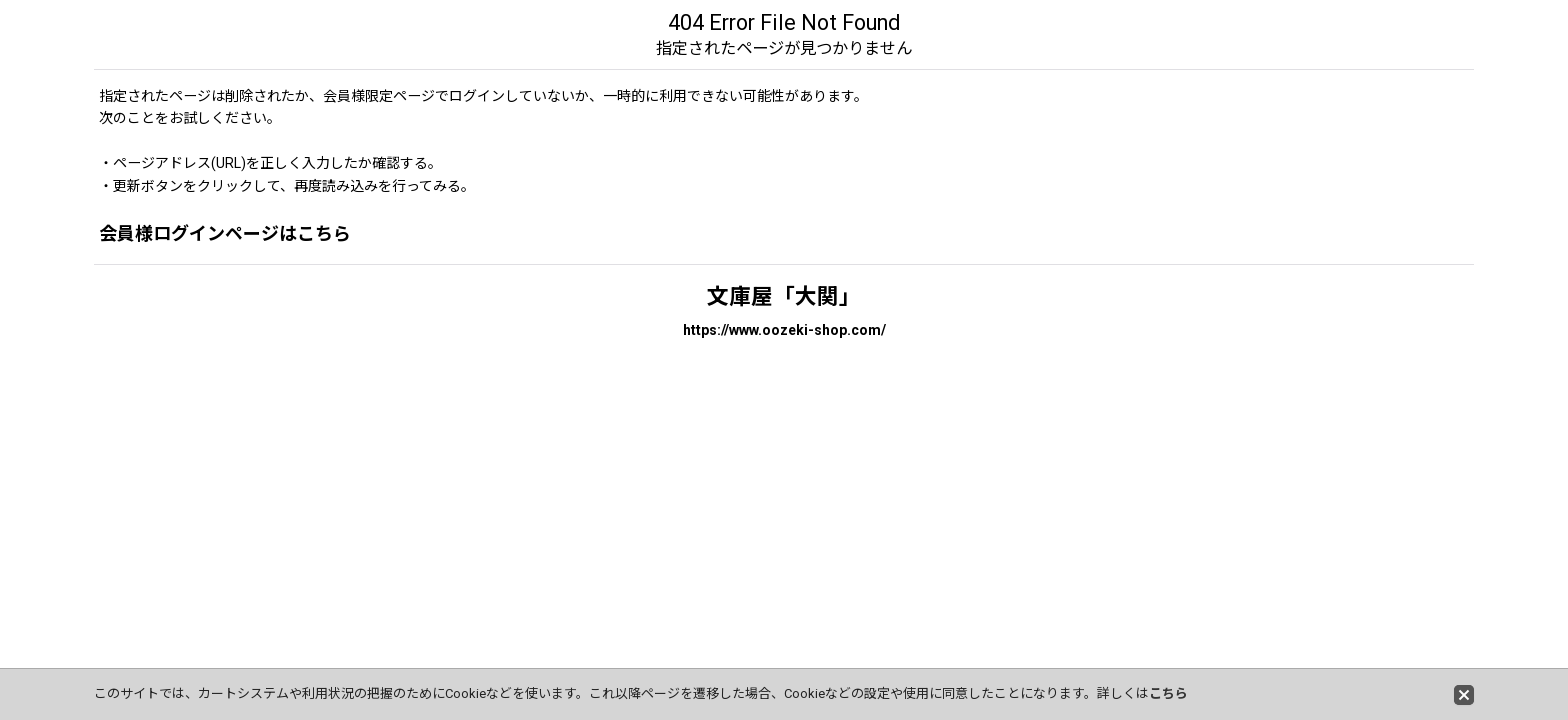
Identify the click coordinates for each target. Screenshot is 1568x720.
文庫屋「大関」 (784, 296)
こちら (1168, 693)
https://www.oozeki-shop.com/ (784, 330)
